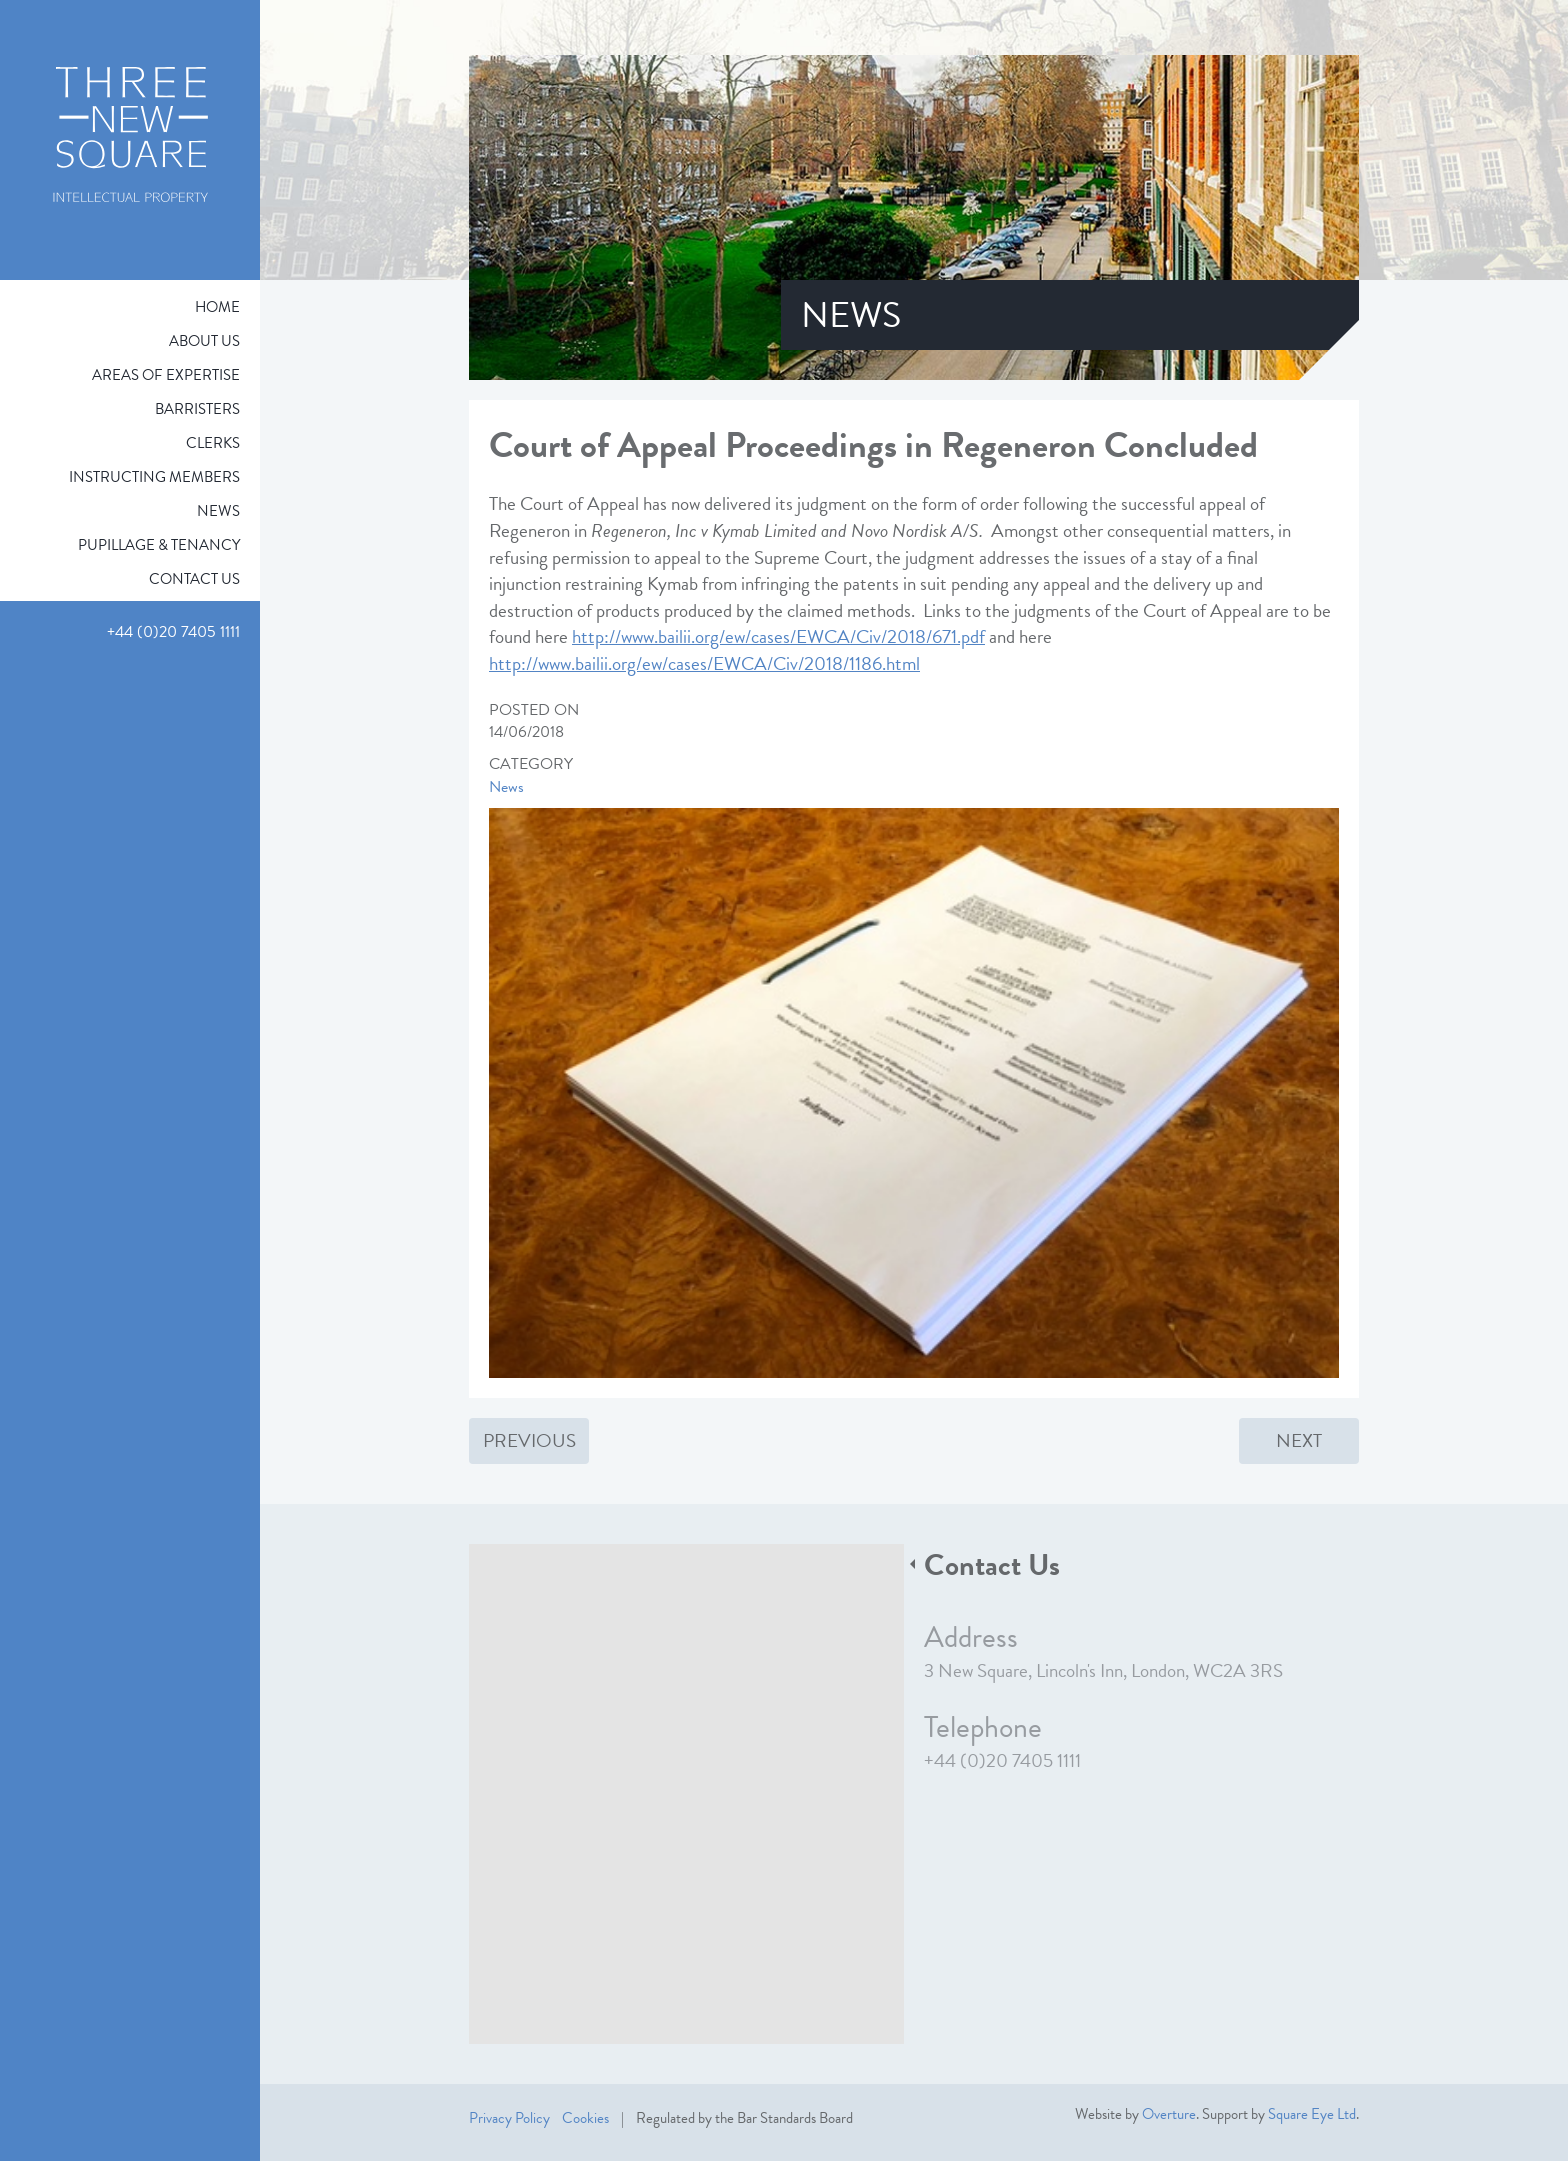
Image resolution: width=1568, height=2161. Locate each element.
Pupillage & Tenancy (159, 545)
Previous (529, 1440)
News (218, 511)
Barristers (197, 409)
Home (217, 307)
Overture (1169, 2114)
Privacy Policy (509, 2118)
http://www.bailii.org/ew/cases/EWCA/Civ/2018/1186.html (704, 663)
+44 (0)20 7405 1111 (1002, 1760)
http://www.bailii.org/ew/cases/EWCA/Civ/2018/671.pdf (778, 636)
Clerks (213, 443)
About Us (204, 341)
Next (1299, 1440)
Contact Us (194, 579)
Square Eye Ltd (1312, 2114)
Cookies (585, 2118)
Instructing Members (154, 477)
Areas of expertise (166, 375)
